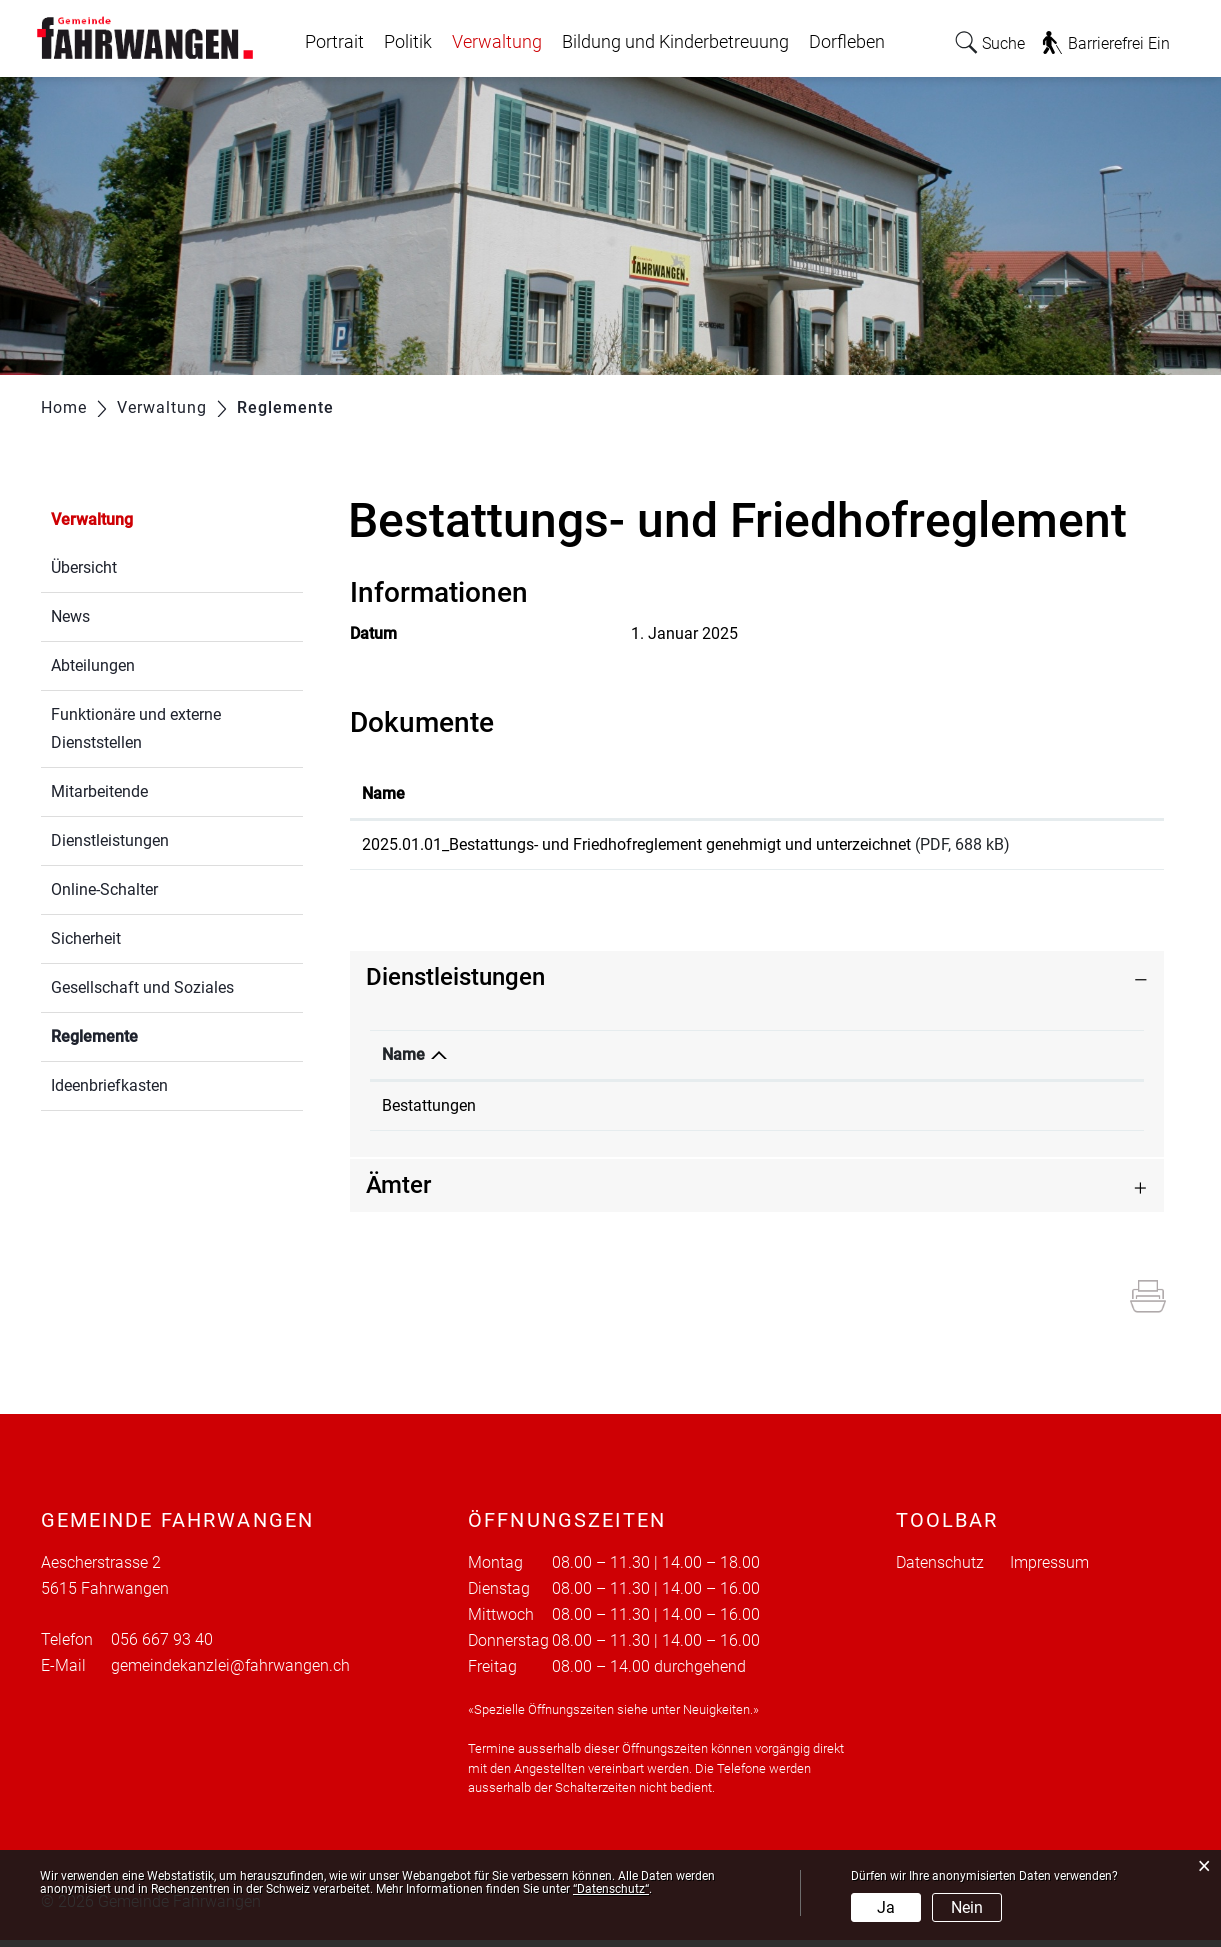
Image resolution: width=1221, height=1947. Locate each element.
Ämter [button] (398, 1192)
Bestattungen (429, 1112)
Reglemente (142, 1034)
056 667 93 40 (956, 1112)
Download (1108, 848)
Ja (886, 1907)
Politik (408, 42)
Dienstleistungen (110, 840)
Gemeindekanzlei (677, 1112)
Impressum (1049, 1569)
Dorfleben (847, 42)
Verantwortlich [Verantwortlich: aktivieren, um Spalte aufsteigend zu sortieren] (669, 1061)
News (70, 616)
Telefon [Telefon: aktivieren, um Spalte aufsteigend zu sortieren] (932, 1061)
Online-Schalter (104, 889)
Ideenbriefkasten (109, 1085)
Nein (967, 1907)
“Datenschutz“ (611, 1889)
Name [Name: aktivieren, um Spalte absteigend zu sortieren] (403, 1061)
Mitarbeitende (99, 791)
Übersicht (84, 567)
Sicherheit (86, 938)
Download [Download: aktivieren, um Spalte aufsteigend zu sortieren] (1101, 793)
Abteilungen (93, 665)
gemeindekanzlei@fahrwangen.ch (230, 1672)
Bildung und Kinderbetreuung (675, 42)
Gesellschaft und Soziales (142, 987)
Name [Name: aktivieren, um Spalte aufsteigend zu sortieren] (383, 793)
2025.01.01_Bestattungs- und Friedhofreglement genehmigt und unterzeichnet (636, 844)
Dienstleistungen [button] (455, 984)
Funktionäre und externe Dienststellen (136, 728)
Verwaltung (497, 42)
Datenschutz (940, 1569)
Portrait (334, 42)
